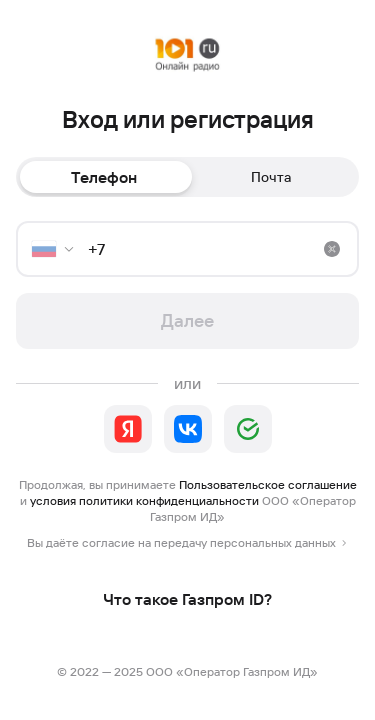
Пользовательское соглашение (268, 484)
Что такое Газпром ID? (187, 599)
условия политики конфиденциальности (144, 500)
